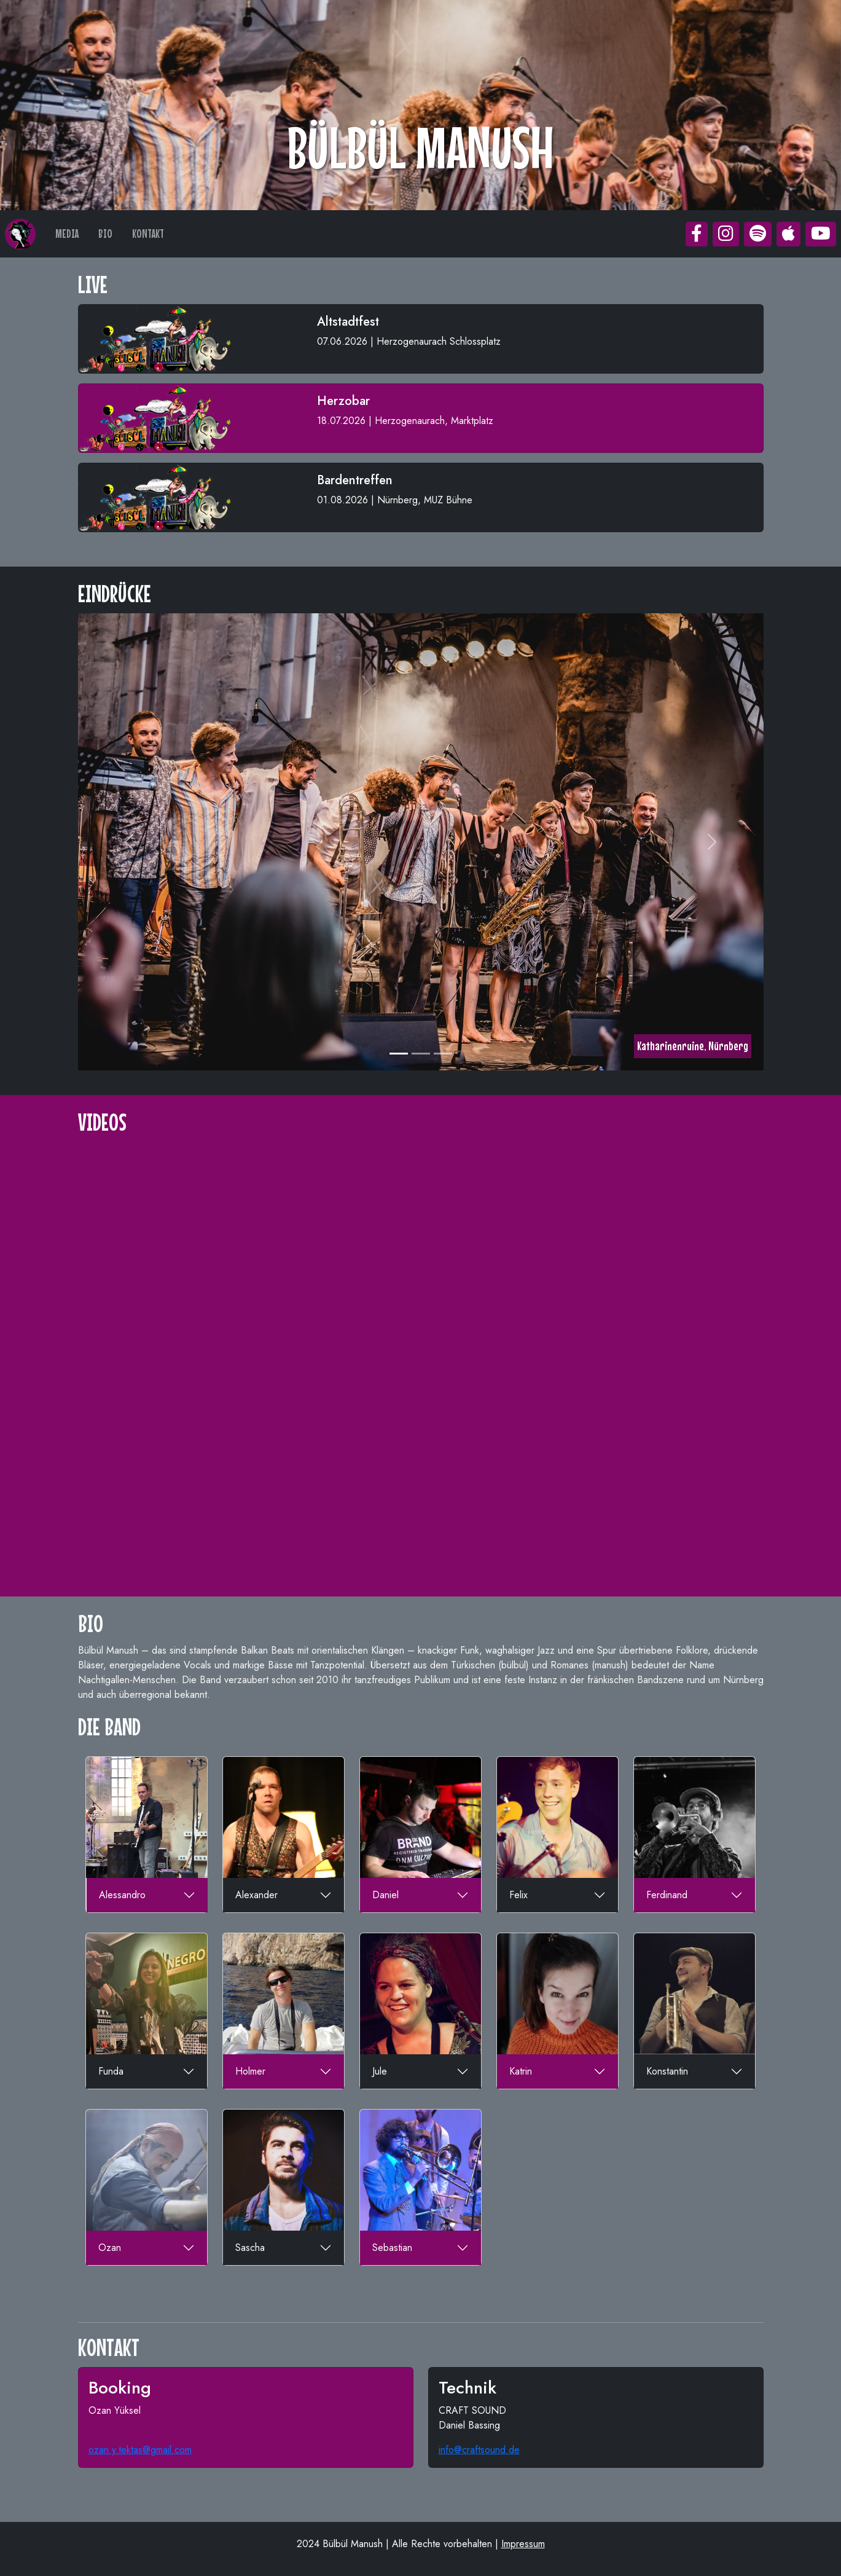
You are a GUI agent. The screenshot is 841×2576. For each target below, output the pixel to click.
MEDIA (67, 233)
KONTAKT (148, 233)
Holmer (250, 2071)
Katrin (520, 2071)
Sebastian (392, 2247)
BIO (105, 233)
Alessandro (122, 1895)
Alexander (256, 1895)
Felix (518, 1895)
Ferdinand (666, 1895)
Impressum (523, 2544)
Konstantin (667, 2071)
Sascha (250, 2247)
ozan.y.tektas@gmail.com (140, 2450)
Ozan (109, 2247)
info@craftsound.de (479, 2450)
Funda (110, 2071)
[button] (697, 234)
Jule (379, 2071)
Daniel (385, 1895)
